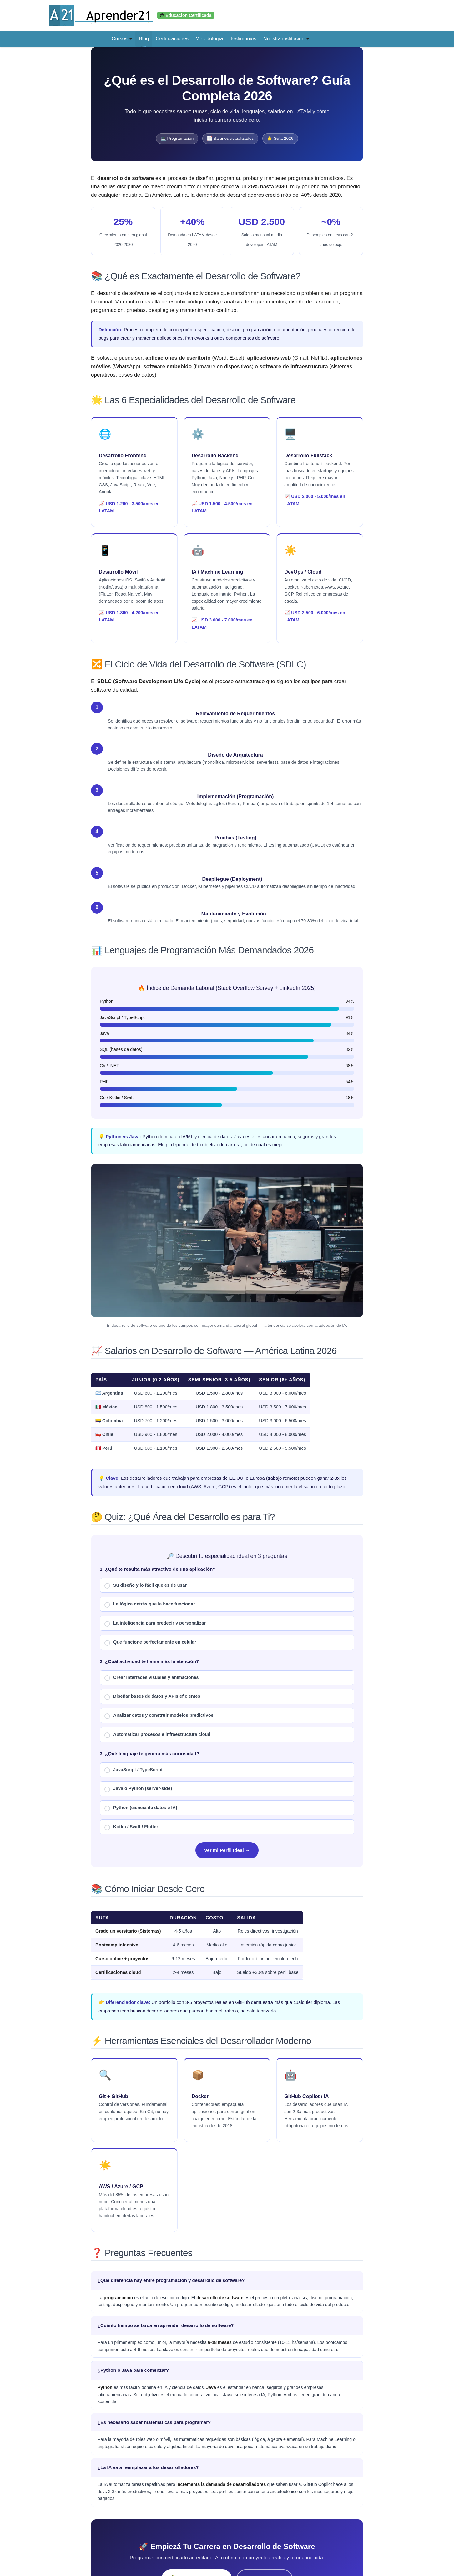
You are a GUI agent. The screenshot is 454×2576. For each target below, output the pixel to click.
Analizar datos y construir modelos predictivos (159, 1716)
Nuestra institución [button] (286, 38)
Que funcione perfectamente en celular (150, 1643)
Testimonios (243, 38)
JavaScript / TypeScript (133, 1770)
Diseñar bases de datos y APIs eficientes (152, 1697)
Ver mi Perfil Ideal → (227, 1850)
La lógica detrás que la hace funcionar (149, 1604)
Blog (144, 38)
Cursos (122, 38)
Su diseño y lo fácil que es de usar (145, 1586)
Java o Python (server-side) (138, 1789)
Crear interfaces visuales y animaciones (151, 1678)
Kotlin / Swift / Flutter (131, 1827)
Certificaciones (172, 38)
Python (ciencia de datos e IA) (140, 1808)
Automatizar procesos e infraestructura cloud (157, 1735)
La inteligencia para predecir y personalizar (155, 1623)
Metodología (209, 38)
